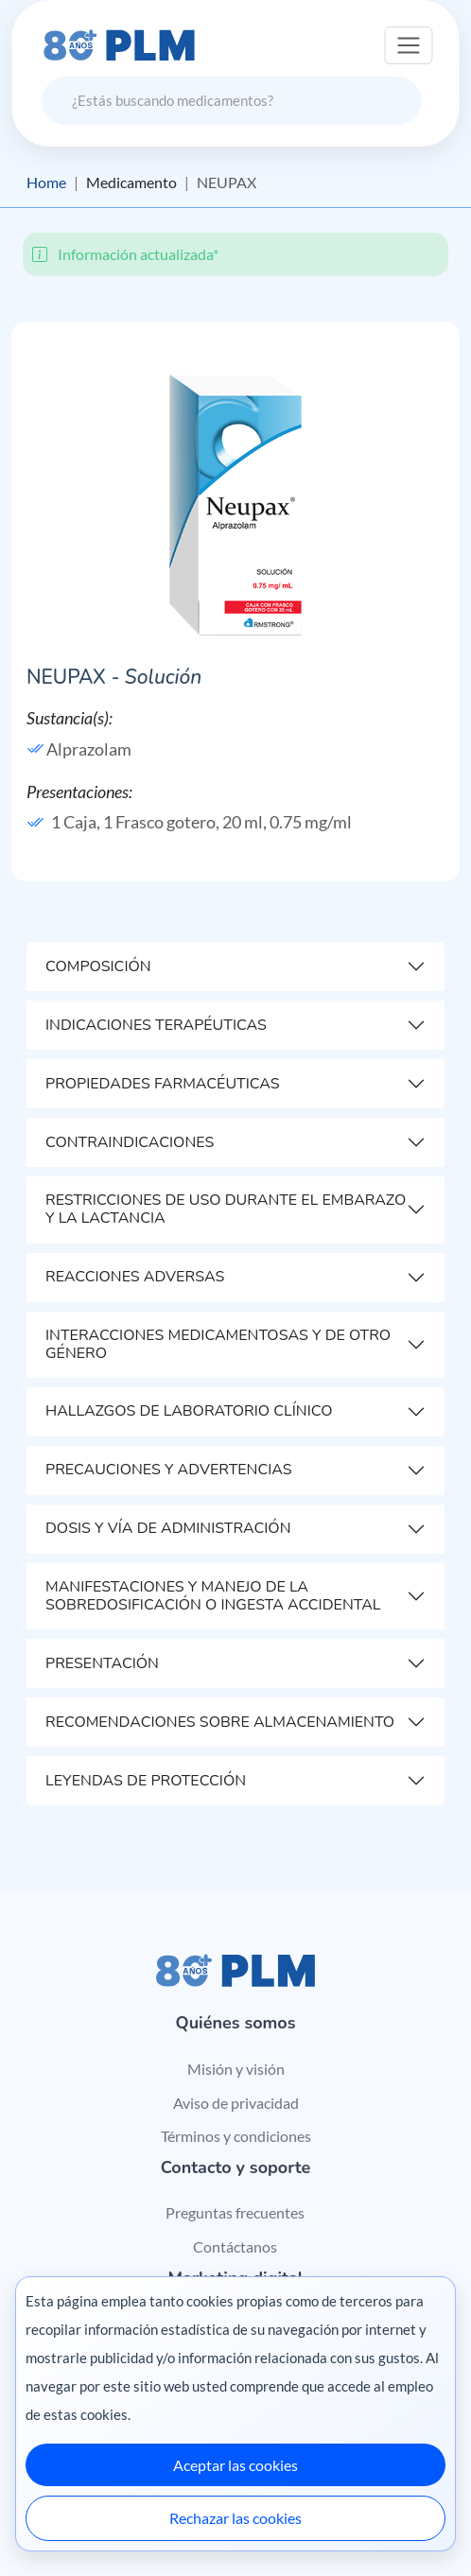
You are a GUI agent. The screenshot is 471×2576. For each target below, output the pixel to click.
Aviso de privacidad (236, 2103)
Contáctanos (235, 2246)
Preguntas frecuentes (235, 2212)
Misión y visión (236, 2069)
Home (46, 182)
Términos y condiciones (236, 2136)
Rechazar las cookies (235, 2518)
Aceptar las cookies (235, 2465)
